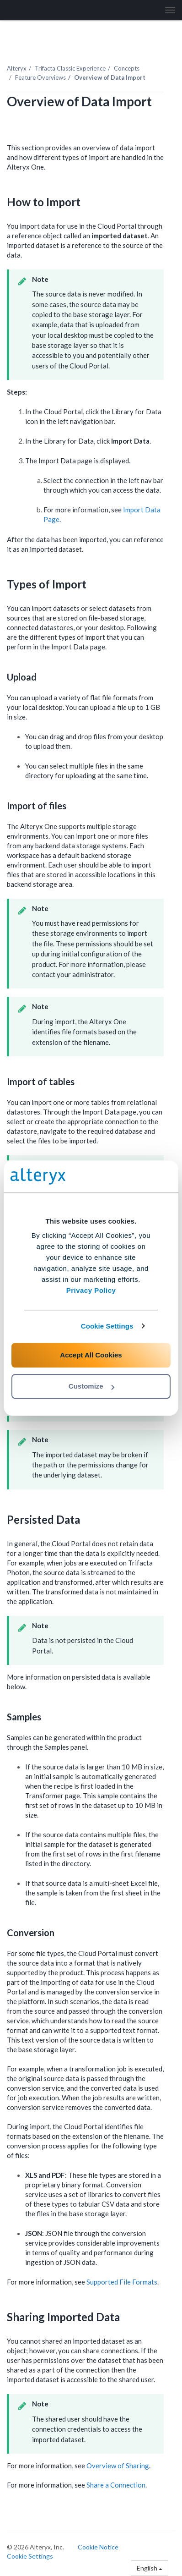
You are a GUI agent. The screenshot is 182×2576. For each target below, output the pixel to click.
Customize (91, 1386)
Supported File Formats (121, 2282)
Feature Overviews (40, 77)
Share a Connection (115, 2485)
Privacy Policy (91, 1290)
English (149, 2568)
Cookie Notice (98, 2547)
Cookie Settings (107, 1326)
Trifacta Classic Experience (70, 68)
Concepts (126, 68)
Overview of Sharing (117, 2465)
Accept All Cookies (91, 1355)
